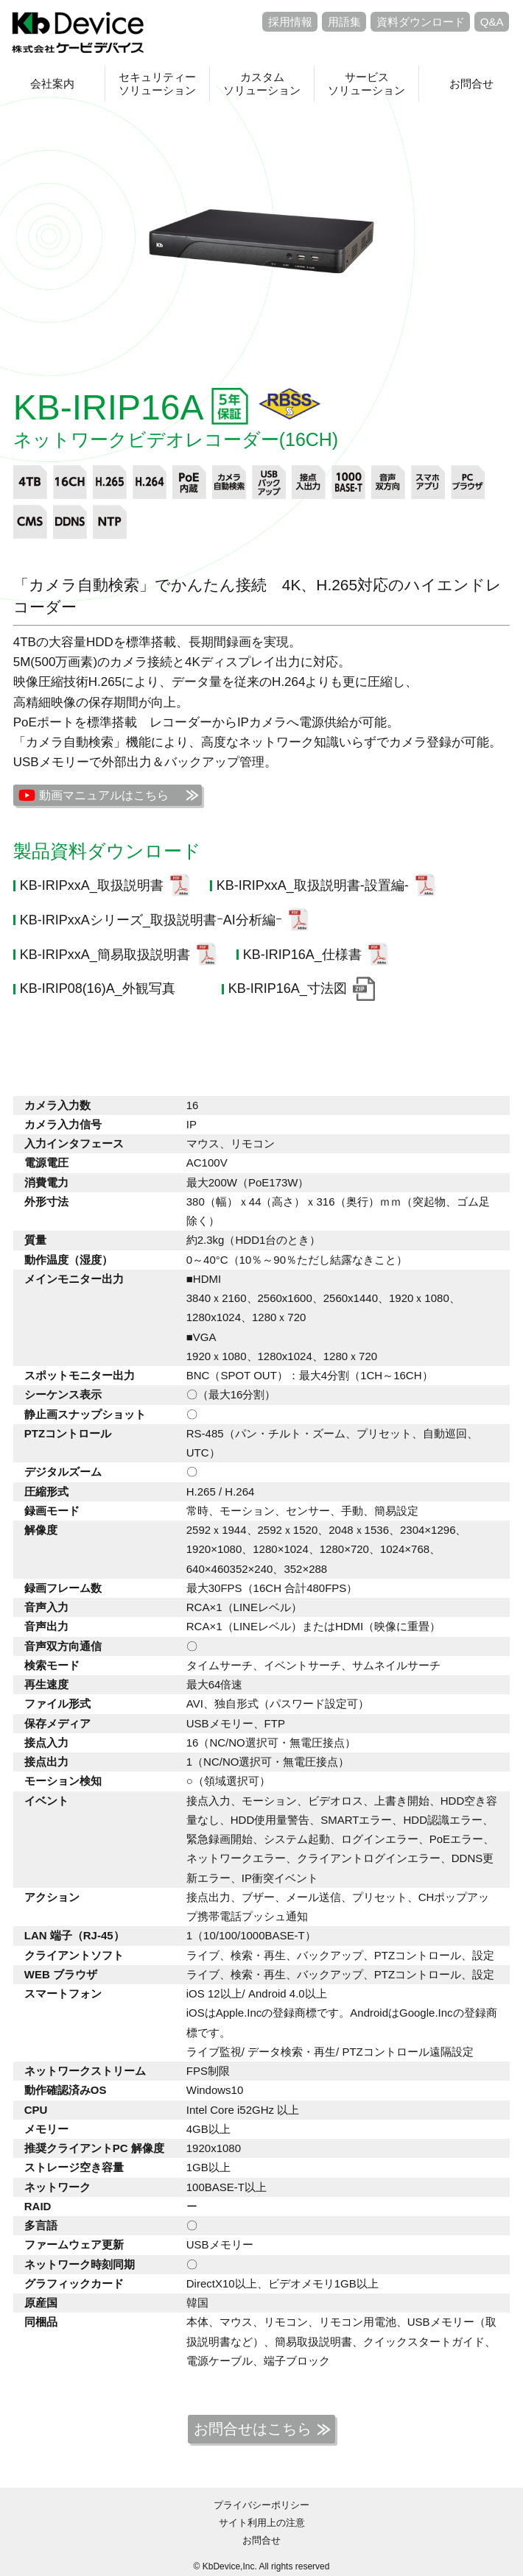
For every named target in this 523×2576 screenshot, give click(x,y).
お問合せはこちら (253, 2429)
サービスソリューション (366, 83)
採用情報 (290, 21)
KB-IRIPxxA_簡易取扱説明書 (105, 954)
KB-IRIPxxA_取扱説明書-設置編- (313, 885)
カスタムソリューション (262, 83)
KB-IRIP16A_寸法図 (287, 988)
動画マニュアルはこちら (104, 795)
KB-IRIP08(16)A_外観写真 (97, 988)
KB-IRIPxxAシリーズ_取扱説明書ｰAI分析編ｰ (151, 920)
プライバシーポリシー (261, 2504)
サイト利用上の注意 (262, 2522)
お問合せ (471, 83)
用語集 (344, 21)
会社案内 (52, 83)
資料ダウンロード (420, 21)
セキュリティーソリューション (157, 83)
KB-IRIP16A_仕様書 (302, 954)
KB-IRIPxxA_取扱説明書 (92, 885)
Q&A (492, 21)
